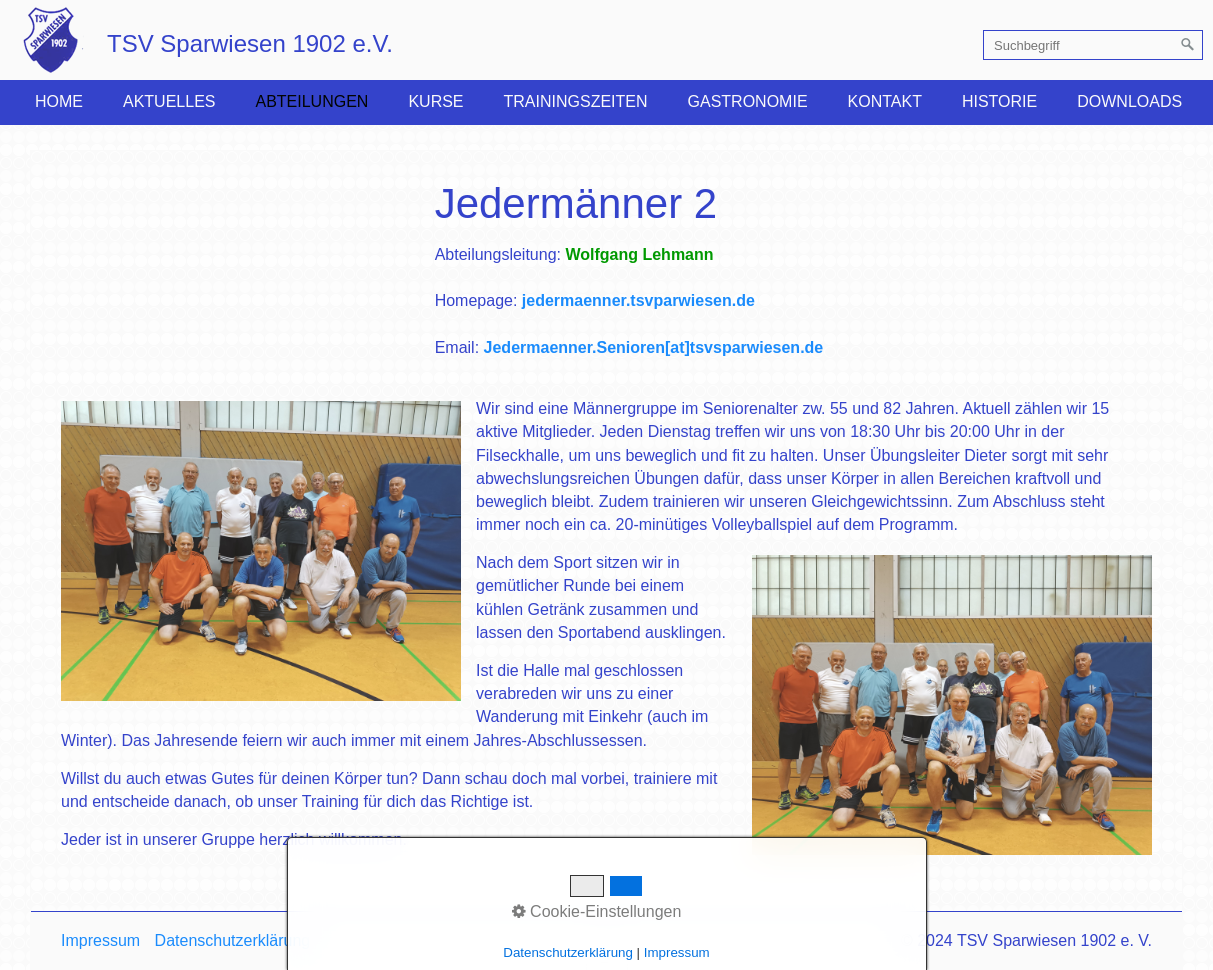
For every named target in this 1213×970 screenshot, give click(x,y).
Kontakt (885, 101)
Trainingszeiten (576, 101)
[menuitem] (59, 102)
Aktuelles (169, 101)
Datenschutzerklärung (233, 940)
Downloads (1129, 101)
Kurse (435, 101)
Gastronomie (748, 101)
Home (59, 101)
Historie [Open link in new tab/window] (999, 101)
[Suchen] (1188, 45)
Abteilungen (311, 101)
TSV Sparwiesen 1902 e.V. (250, 43)
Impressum (100, 940)
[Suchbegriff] (1093, 45)
